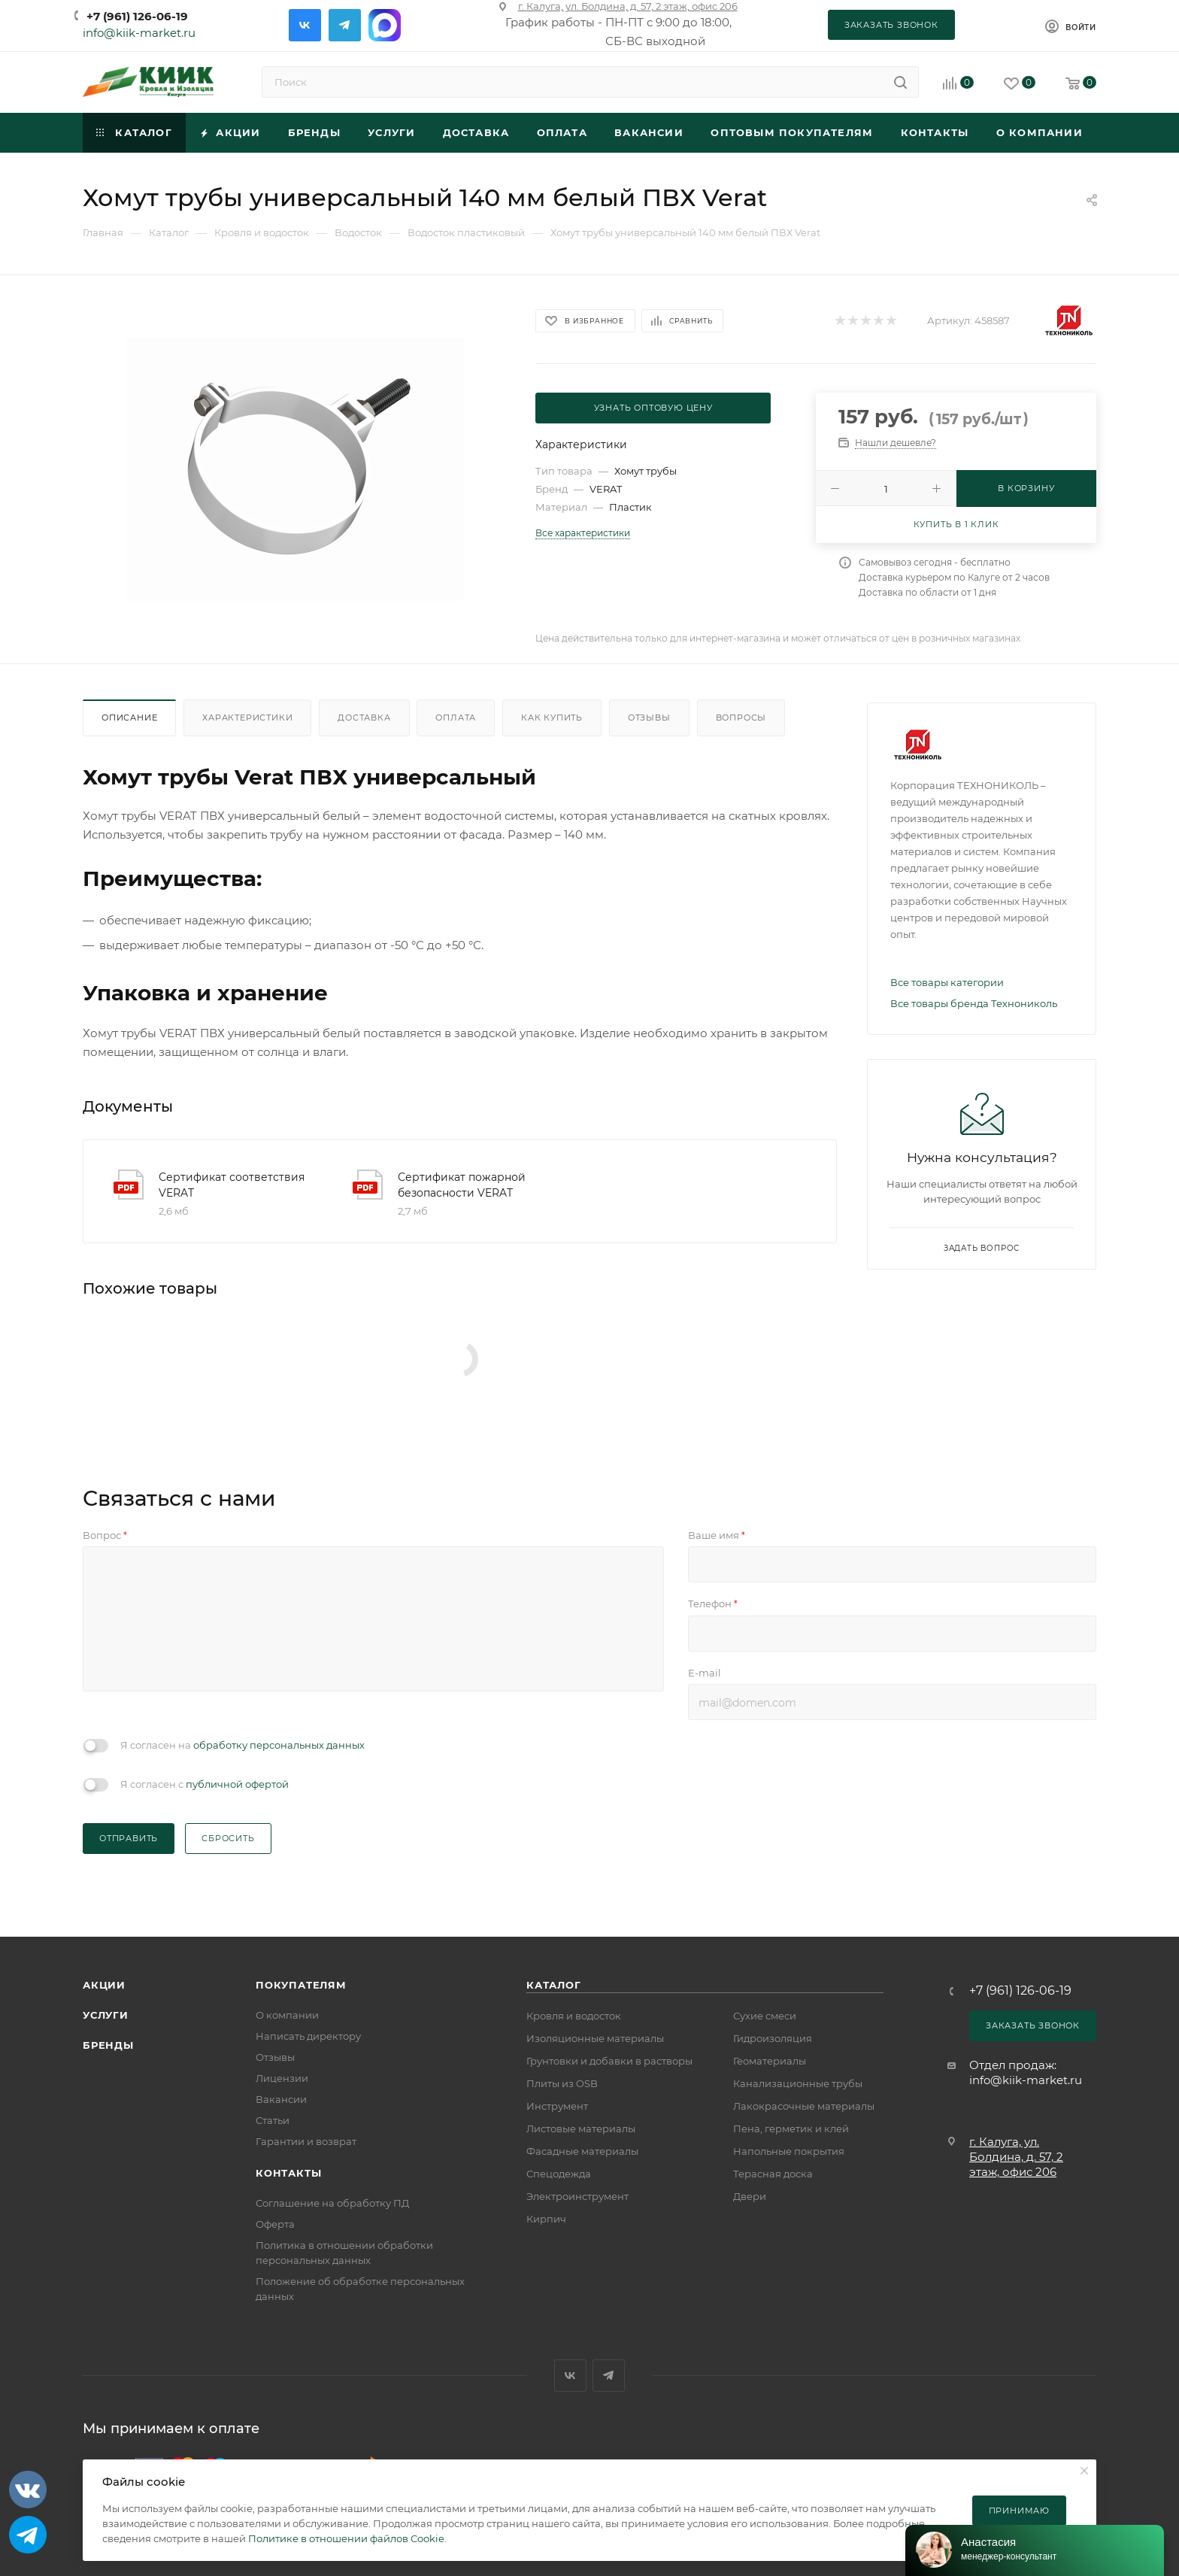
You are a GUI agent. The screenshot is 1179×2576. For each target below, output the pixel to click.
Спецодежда (558, 2174)
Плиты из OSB (562, 2083)
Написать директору (308, 2036)
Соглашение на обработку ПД (332, 2203)
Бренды (108, 2045)
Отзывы (649, 717)
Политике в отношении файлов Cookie (346, 2538)
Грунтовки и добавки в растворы (609, 2061)
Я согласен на (242, 1745)
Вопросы (741, 717)
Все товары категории (947, 982)
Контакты (288, 2173)
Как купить (552, 717)
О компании (287, 2015)
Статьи (272, 2120)
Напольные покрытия (788, 2151)
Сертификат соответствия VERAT (232, 1185)
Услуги (106, 2015)
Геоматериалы (769, 2061)
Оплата (455, 717)
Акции (104, 1985)
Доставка (364, 717)
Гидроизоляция (772, 2038)
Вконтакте (305, 25)
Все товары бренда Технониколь (973, 1003)
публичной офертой (237, 1784)
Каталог (553, 1985)
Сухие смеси (764, 2016)
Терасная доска (773, 2174)
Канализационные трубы (797, 2083)
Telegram (345, 25)
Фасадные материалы (582, 2151)
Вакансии (281, 2099)
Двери (749, 2196)
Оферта (275, 2224)
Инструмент (557, 2106)
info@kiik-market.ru (139, 33)
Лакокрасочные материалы (803, 2106)
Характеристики (247, 717)
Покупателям (301, 1985)
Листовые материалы (580, 2128)
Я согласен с (204, 1784)
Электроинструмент (577, 2196)
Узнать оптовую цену (653, 407)
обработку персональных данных (279, 1745)
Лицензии (282, 2078)
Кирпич (546, 2219)
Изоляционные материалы (595, 2038)
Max (384, 25)
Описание (129, 717)
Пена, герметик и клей (791, 2128)
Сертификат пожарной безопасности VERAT (462, 1185)
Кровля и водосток (573, 2016)
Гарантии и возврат (306, 2141)
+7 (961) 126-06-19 (137, 16)
